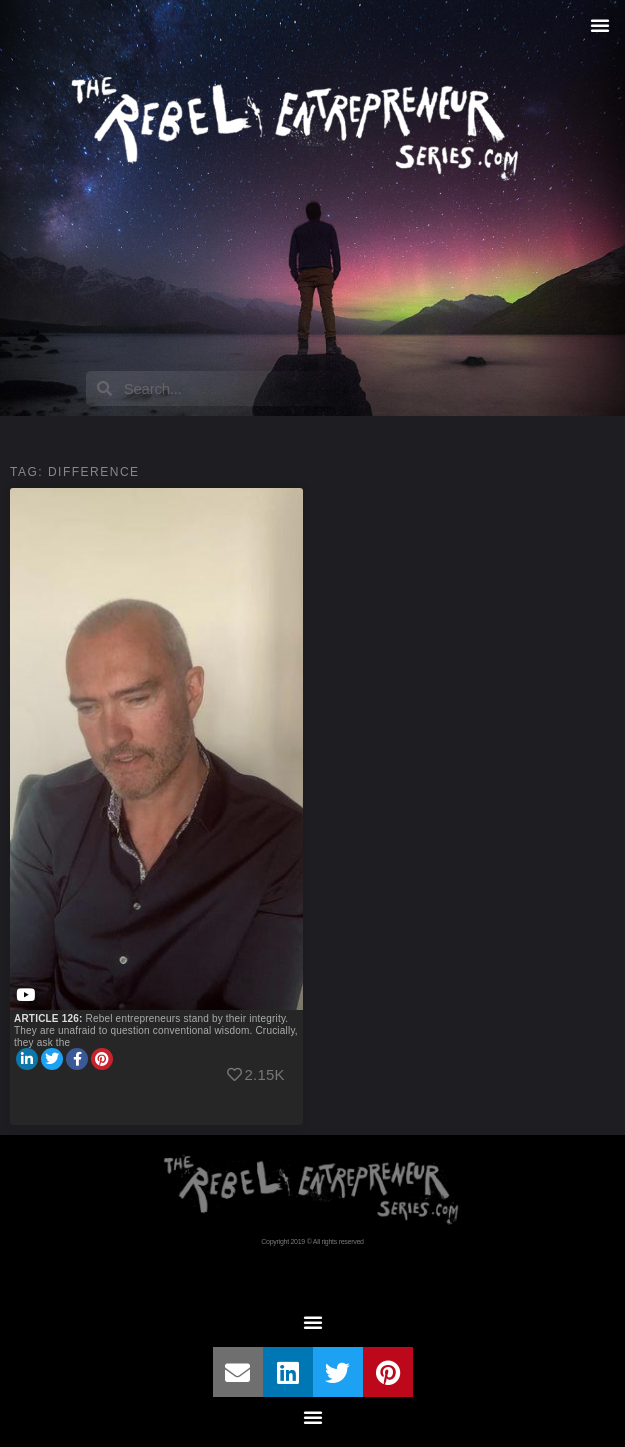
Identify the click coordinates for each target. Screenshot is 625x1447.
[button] (600, 25)
